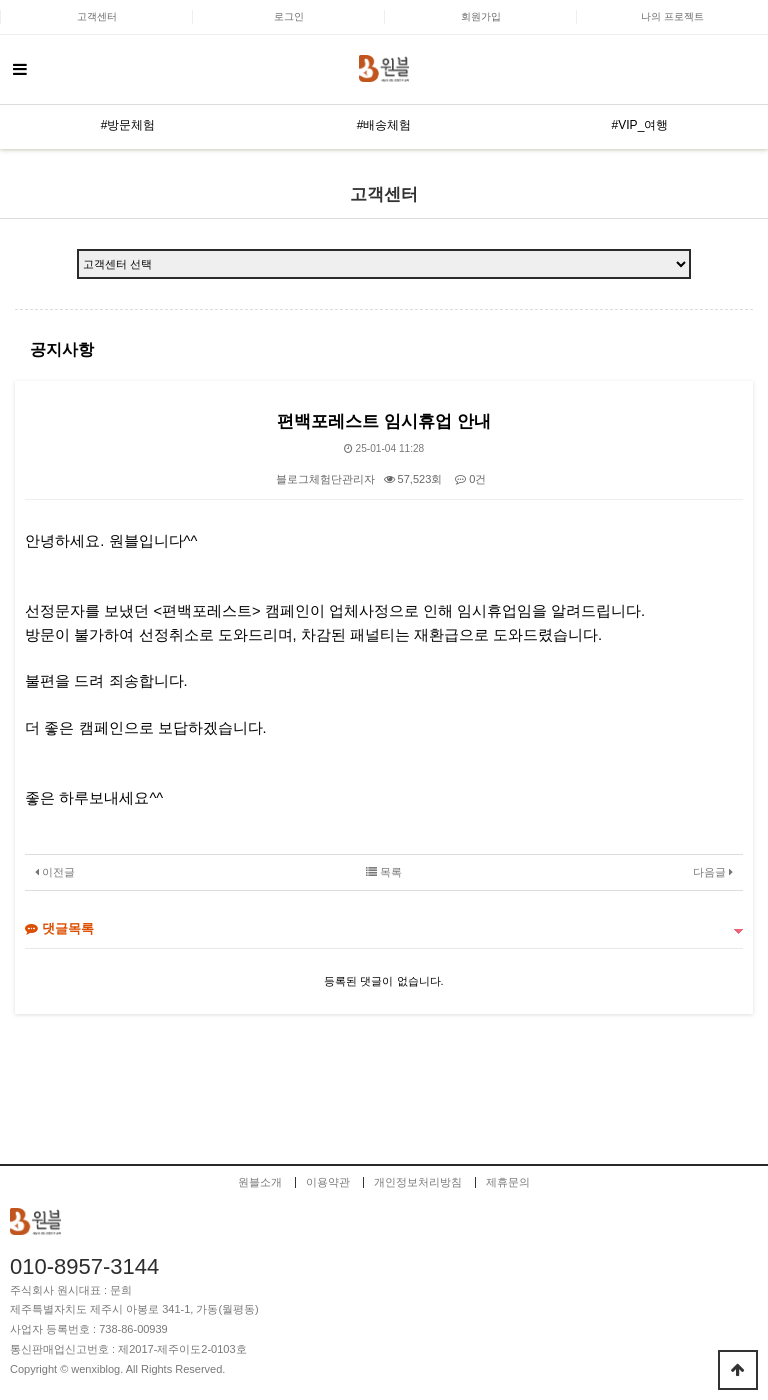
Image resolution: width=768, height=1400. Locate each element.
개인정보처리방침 (418, 1182)
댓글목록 (59, 928)
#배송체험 (384, 125)
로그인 (289, 16)
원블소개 (260, 1182)
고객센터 (97, 16)
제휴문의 (508, 1182)
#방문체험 (128, 125)
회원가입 (481, 16)
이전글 (55, 872)
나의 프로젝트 (672, 16)
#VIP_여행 (640, 125)
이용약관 (328, 1182)
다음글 (713, 872)
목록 (384, 872)
